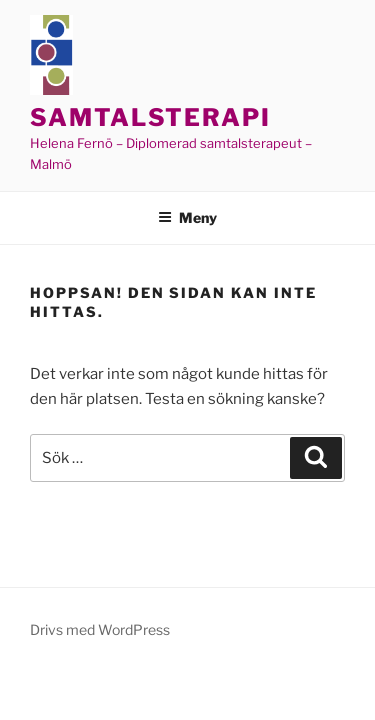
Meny (187, 217)
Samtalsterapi (150, 117)
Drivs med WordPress (100, 629)
